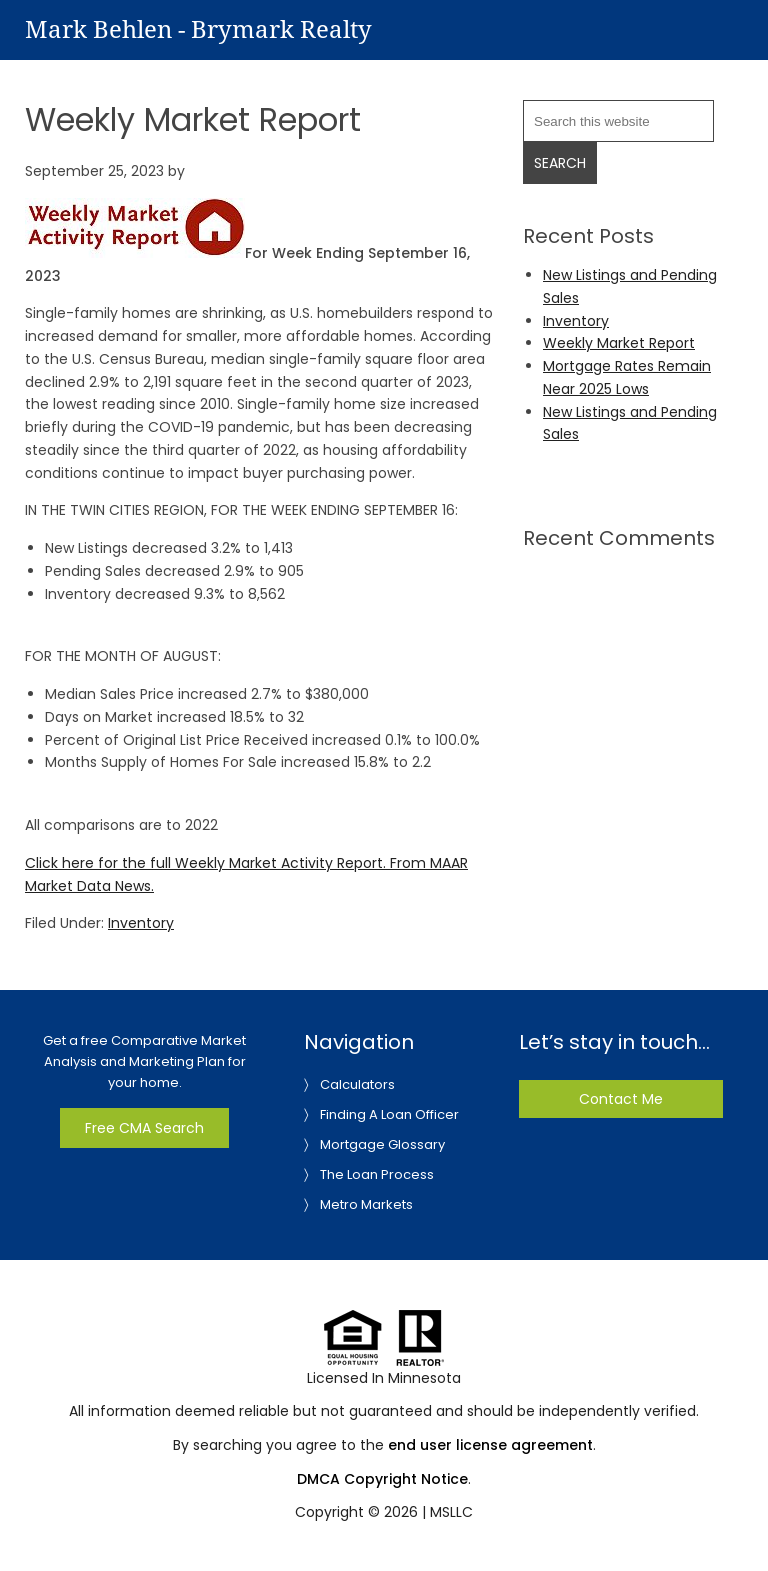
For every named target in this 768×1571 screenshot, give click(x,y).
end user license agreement (490, 1445)
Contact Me (621, 1099)
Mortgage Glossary (382, 1144)
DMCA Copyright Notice (382, 1479)
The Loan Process (377, 1174)
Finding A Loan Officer (389, 1114)
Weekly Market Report (619, 343)
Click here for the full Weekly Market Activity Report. (205, 863)
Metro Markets (366, 1204)
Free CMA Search (144, 1128)
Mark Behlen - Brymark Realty (198, 30)
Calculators (357, 1084)
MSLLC (451, 1512)
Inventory (141, 923)
